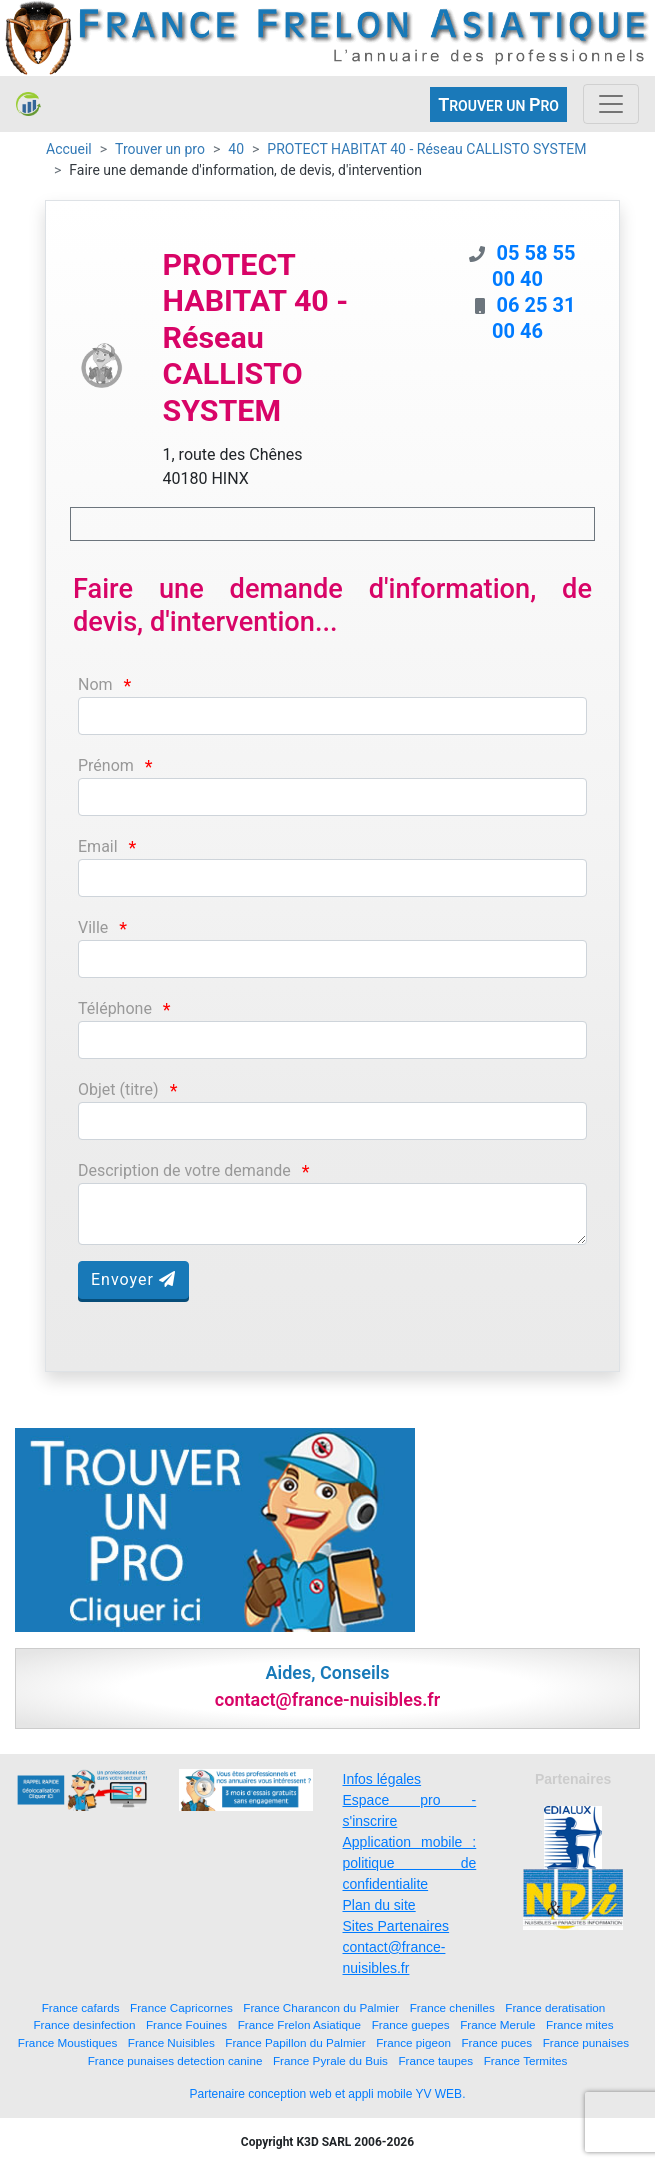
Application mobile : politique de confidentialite (410, 1863)
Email (98, 846)
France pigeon (413, 2042)
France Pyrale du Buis (330, 2060)
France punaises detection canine (175, 2060)
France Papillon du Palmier (295, 2042)
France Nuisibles (171, 2042)
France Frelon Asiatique (299, 2024)
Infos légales (382, 1779)
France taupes (435, 2060)
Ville (93, 927)
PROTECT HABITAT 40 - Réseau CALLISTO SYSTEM (426, 149)
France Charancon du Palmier (321, 2007)
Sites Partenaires (396, 1926)
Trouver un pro (160, 149)
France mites (580, 2024)
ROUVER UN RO (498, 104)
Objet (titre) (118, 1089)
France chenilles (452, 2007)
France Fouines (186, 2024)
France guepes (411, 2024)
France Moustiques (67, 2042)
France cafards (81, 2007)
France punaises (586, 2042)
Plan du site (379, 1905)
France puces (496, 2042)
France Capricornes (181, 2007)
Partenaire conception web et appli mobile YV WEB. (328, 2094)
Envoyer (133, 1279)
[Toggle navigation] (611, 104)
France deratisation (555, 2007)
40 (236, 149)
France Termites (526, 2060)
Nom (95, 684)
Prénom (106, 765)
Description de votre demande (184, 1170)
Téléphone (115, 1008)
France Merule (497, 2024)
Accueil (69, 149)
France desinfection (84, 2024)
